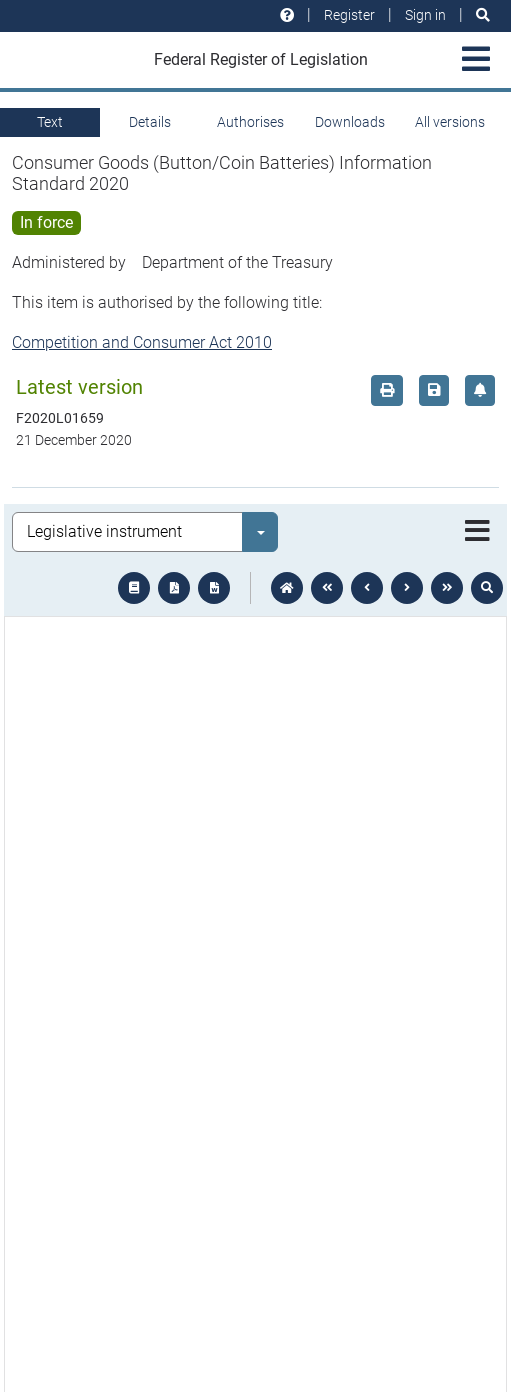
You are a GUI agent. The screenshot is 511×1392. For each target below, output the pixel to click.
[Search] (483, 15)
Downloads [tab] (350, 122)
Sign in (425, 15)
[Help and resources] (287, 15)
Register (349, 15)
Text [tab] (50, 122)
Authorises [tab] (250, 122)
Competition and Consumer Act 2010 (142, 342)
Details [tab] (150, 122)
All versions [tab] (450, 122)
